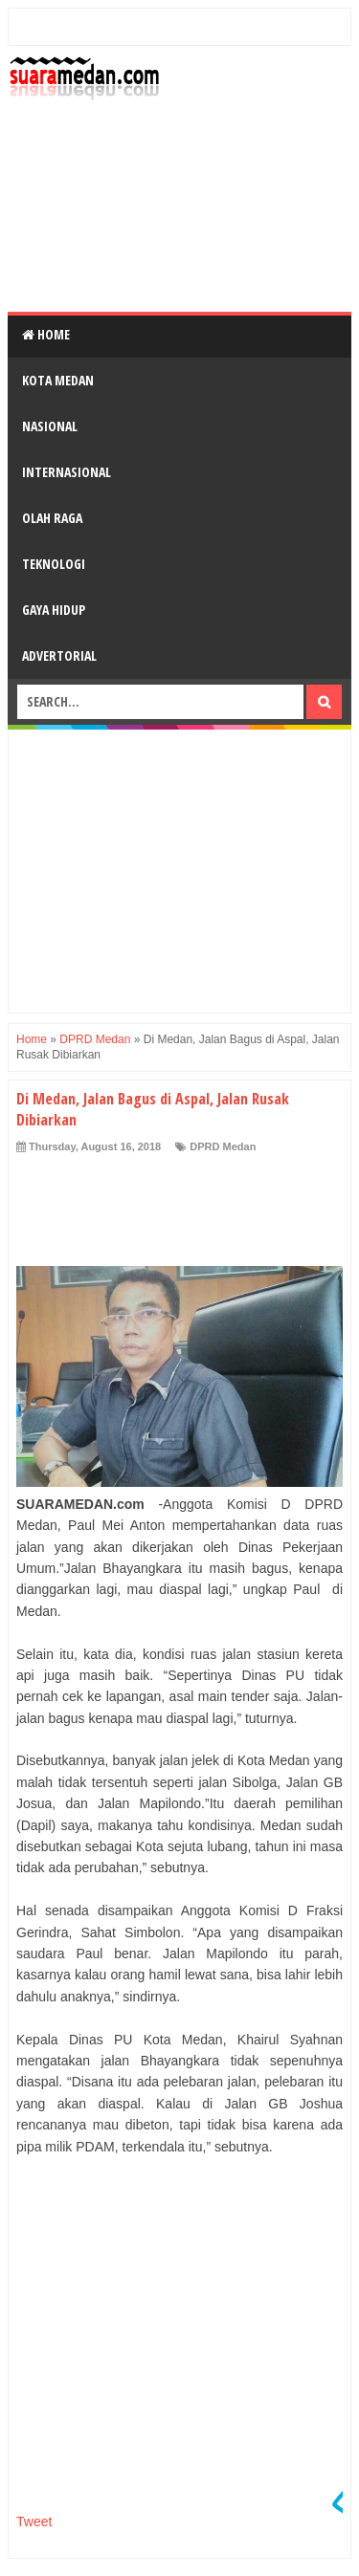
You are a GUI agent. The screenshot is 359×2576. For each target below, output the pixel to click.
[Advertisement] (179, 206)
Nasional (50, 426)
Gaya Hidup (53, 609)
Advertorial (59, 655)
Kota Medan (58, 380)
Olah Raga (52, 518)
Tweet (34, 2521)
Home (46, 334)
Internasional (66, 472)
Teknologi (53, 564)
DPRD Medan (223, 1146)
